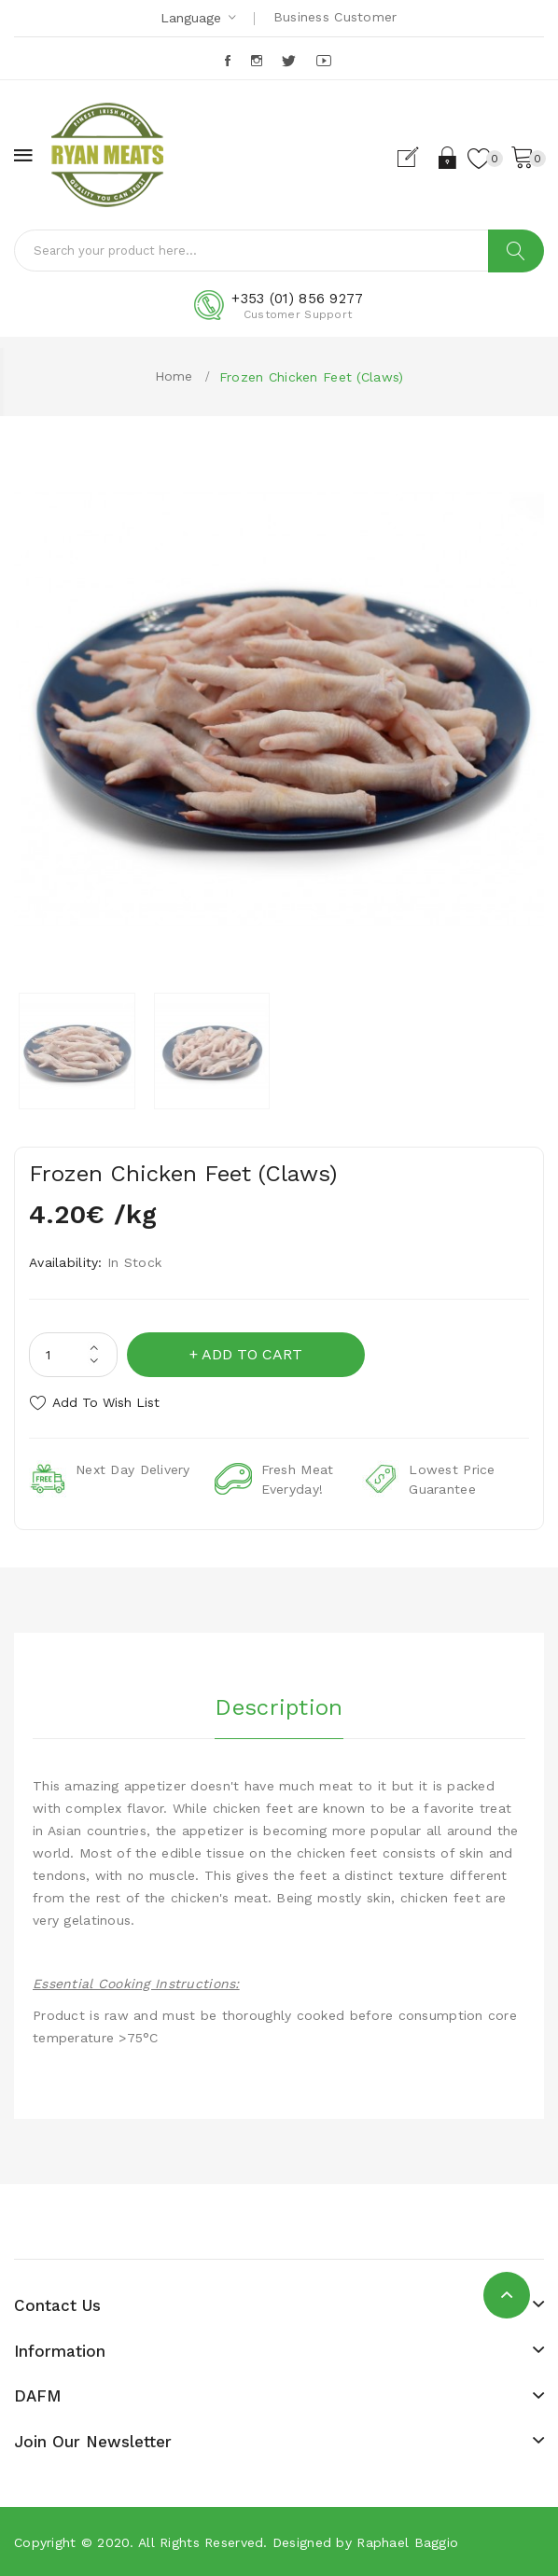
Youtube (324, 60)
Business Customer (335, 16)
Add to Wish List (106, 1402)
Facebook (229, 60)
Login (448, 158)
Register (416, 158)
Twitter (290, 60)
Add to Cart (252, 1354)
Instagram (258, 60)
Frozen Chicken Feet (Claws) (311, 376)
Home (174, 376)
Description (278, 1707)
